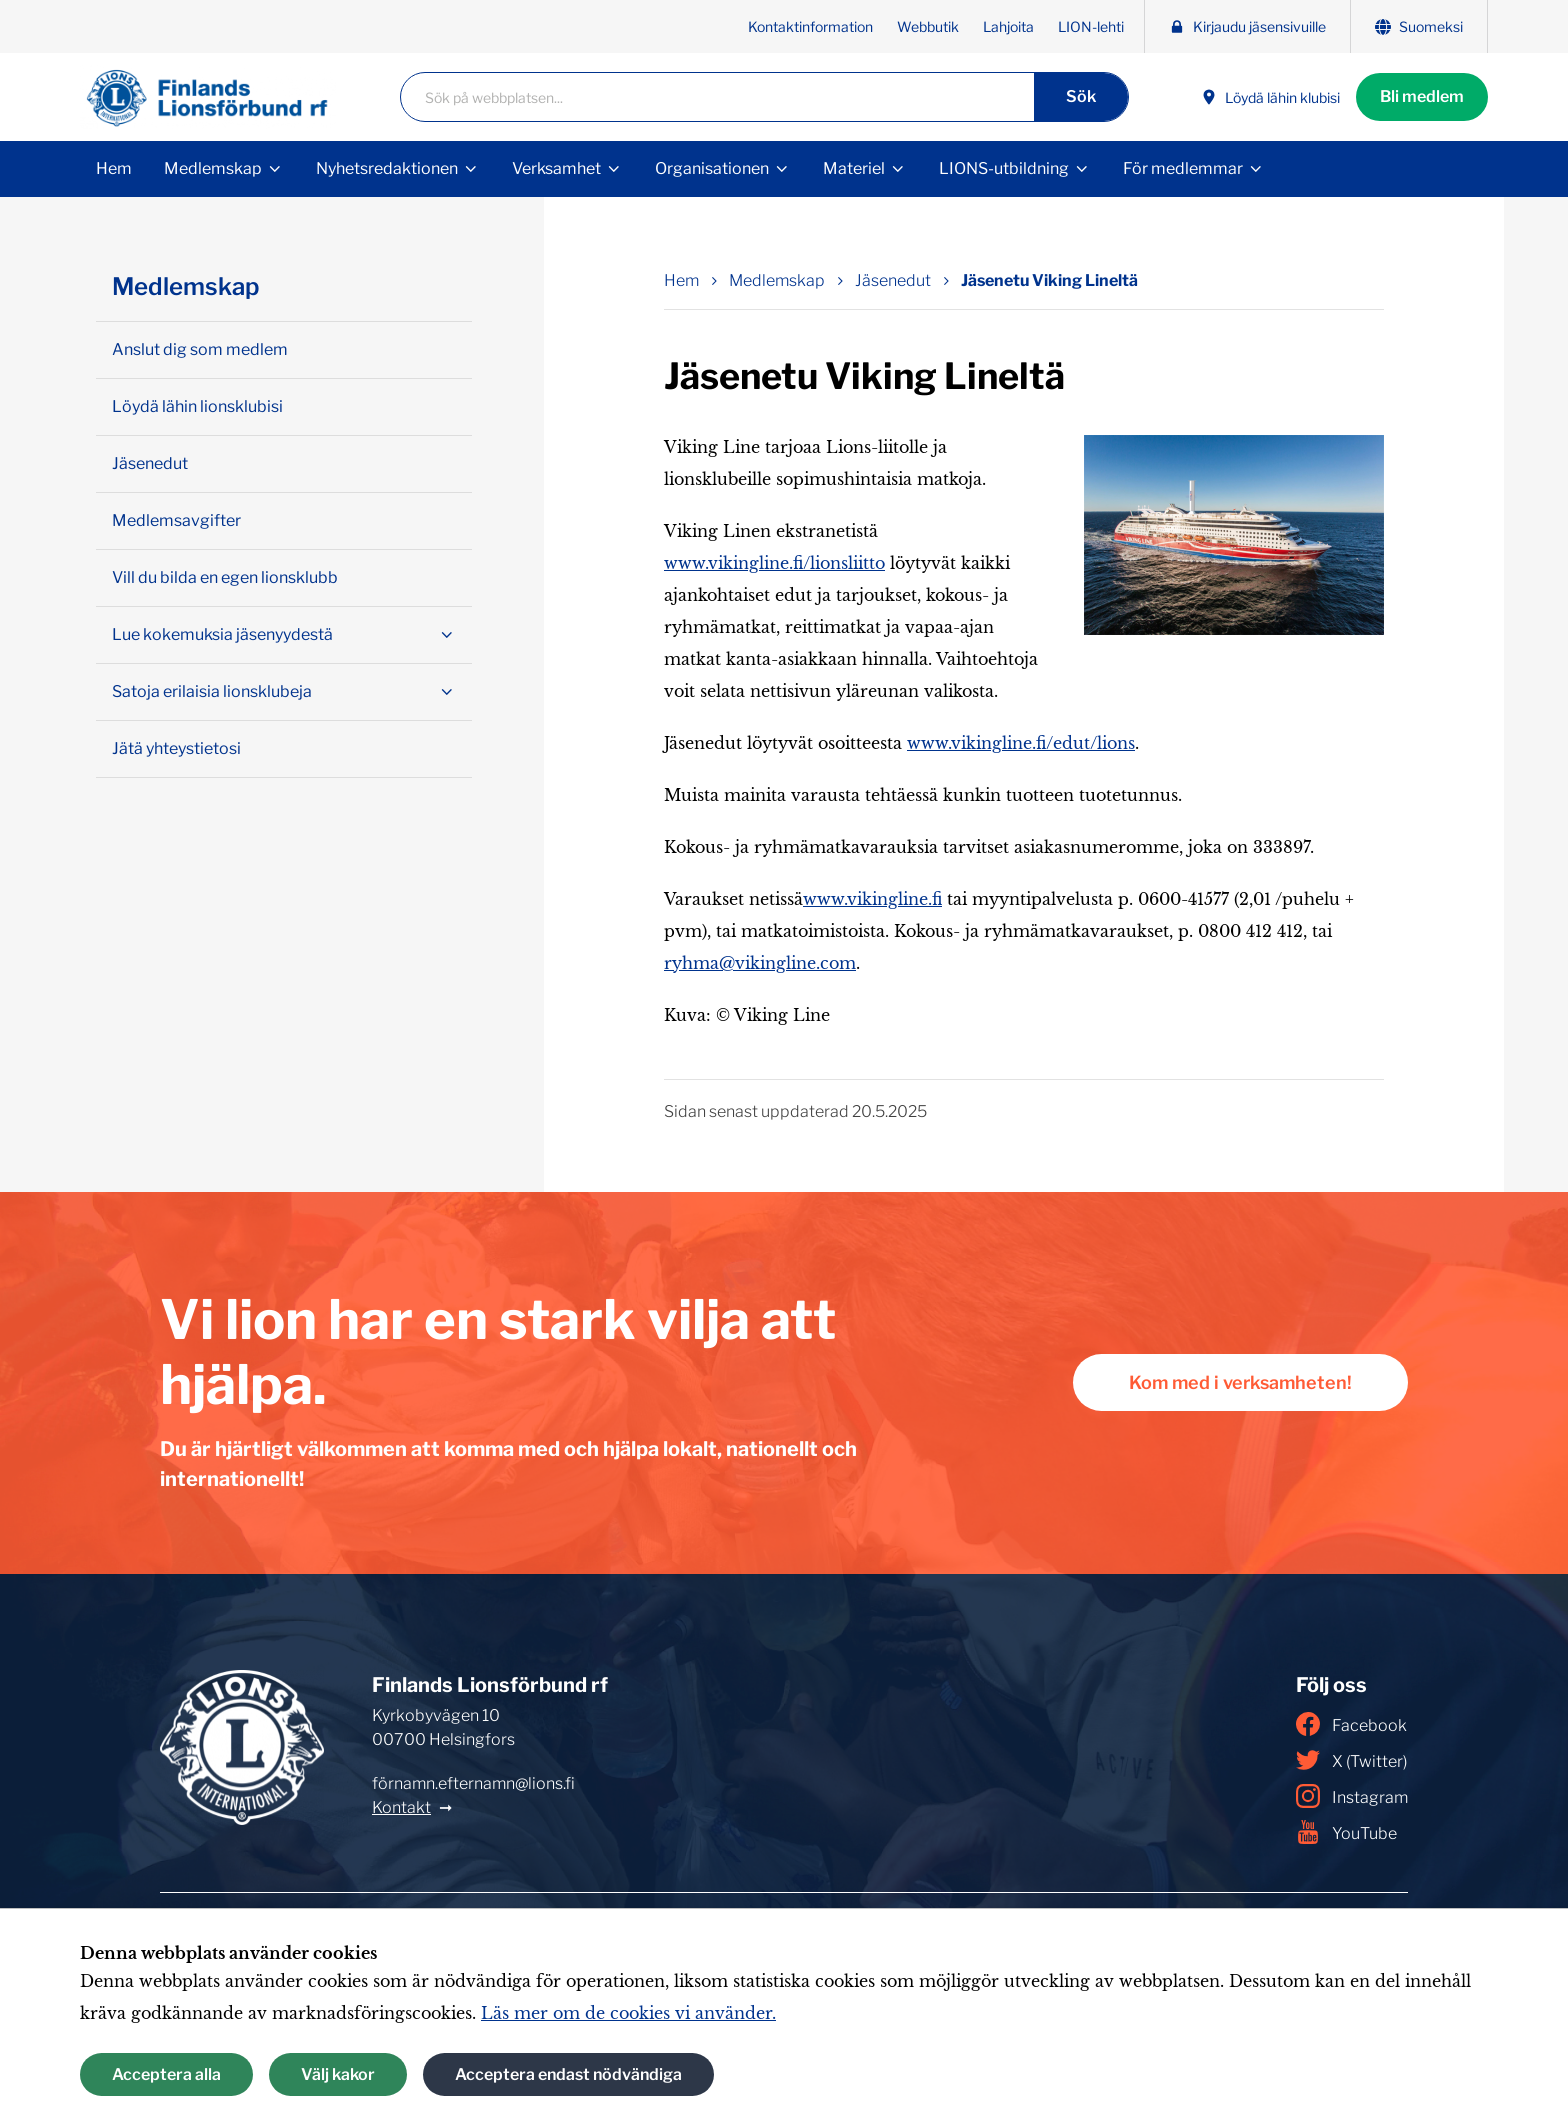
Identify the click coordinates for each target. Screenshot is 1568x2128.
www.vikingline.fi (872, 899)
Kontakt (401, 1807)
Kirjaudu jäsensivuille (1247, 26)
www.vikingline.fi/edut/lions (1021, 743)
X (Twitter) (1351, 1760)
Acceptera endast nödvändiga (568, 2074)
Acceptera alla (166, 2074)
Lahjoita (1008, 26)
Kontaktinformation (810, 26)
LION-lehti (1091, 26)
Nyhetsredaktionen (387, 168)
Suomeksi (1419, 26)
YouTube (1346, 1832)
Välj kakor (338, 2074)
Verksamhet (556, 168)
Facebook (1351, 1724)
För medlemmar (1183, 168)
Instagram (1352, 1796)
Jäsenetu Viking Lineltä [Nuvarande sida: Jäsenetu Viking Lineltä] (1049, 280)
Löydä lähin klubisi (1270, 97)
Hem (114, 168)
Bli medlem (1422, 96)
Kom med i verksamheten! (1240, 1382)
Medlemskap (213, 168)
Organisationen (712, 168)
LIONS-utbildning (1004, 168)
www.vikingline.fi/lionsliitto (774, 563)
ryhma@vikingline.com (760, 963)
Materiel (854, 168)
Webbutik (928, 26)
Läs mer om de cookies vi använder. (628, 2013)
